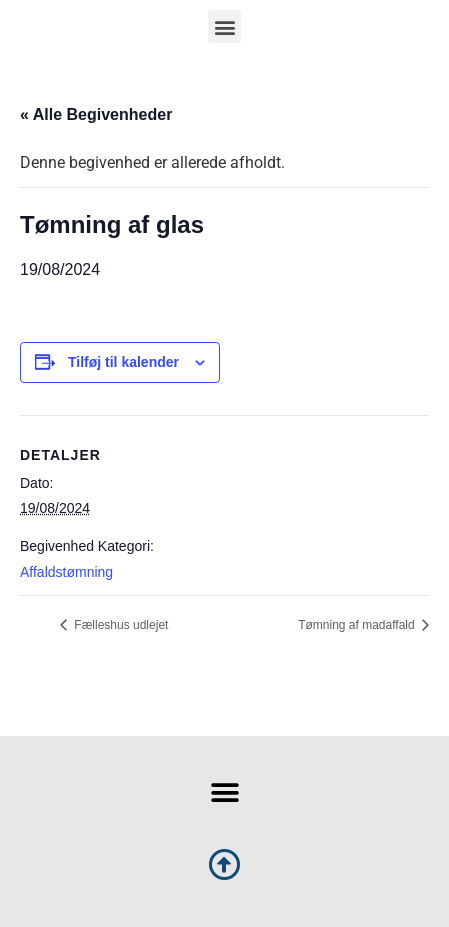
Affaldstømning (66, 572)
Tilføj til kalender (123, 362)
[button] (224, 26)
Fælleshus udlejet (119, 625)
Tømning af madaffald (358, 625)
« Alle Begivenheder (96, 114)
